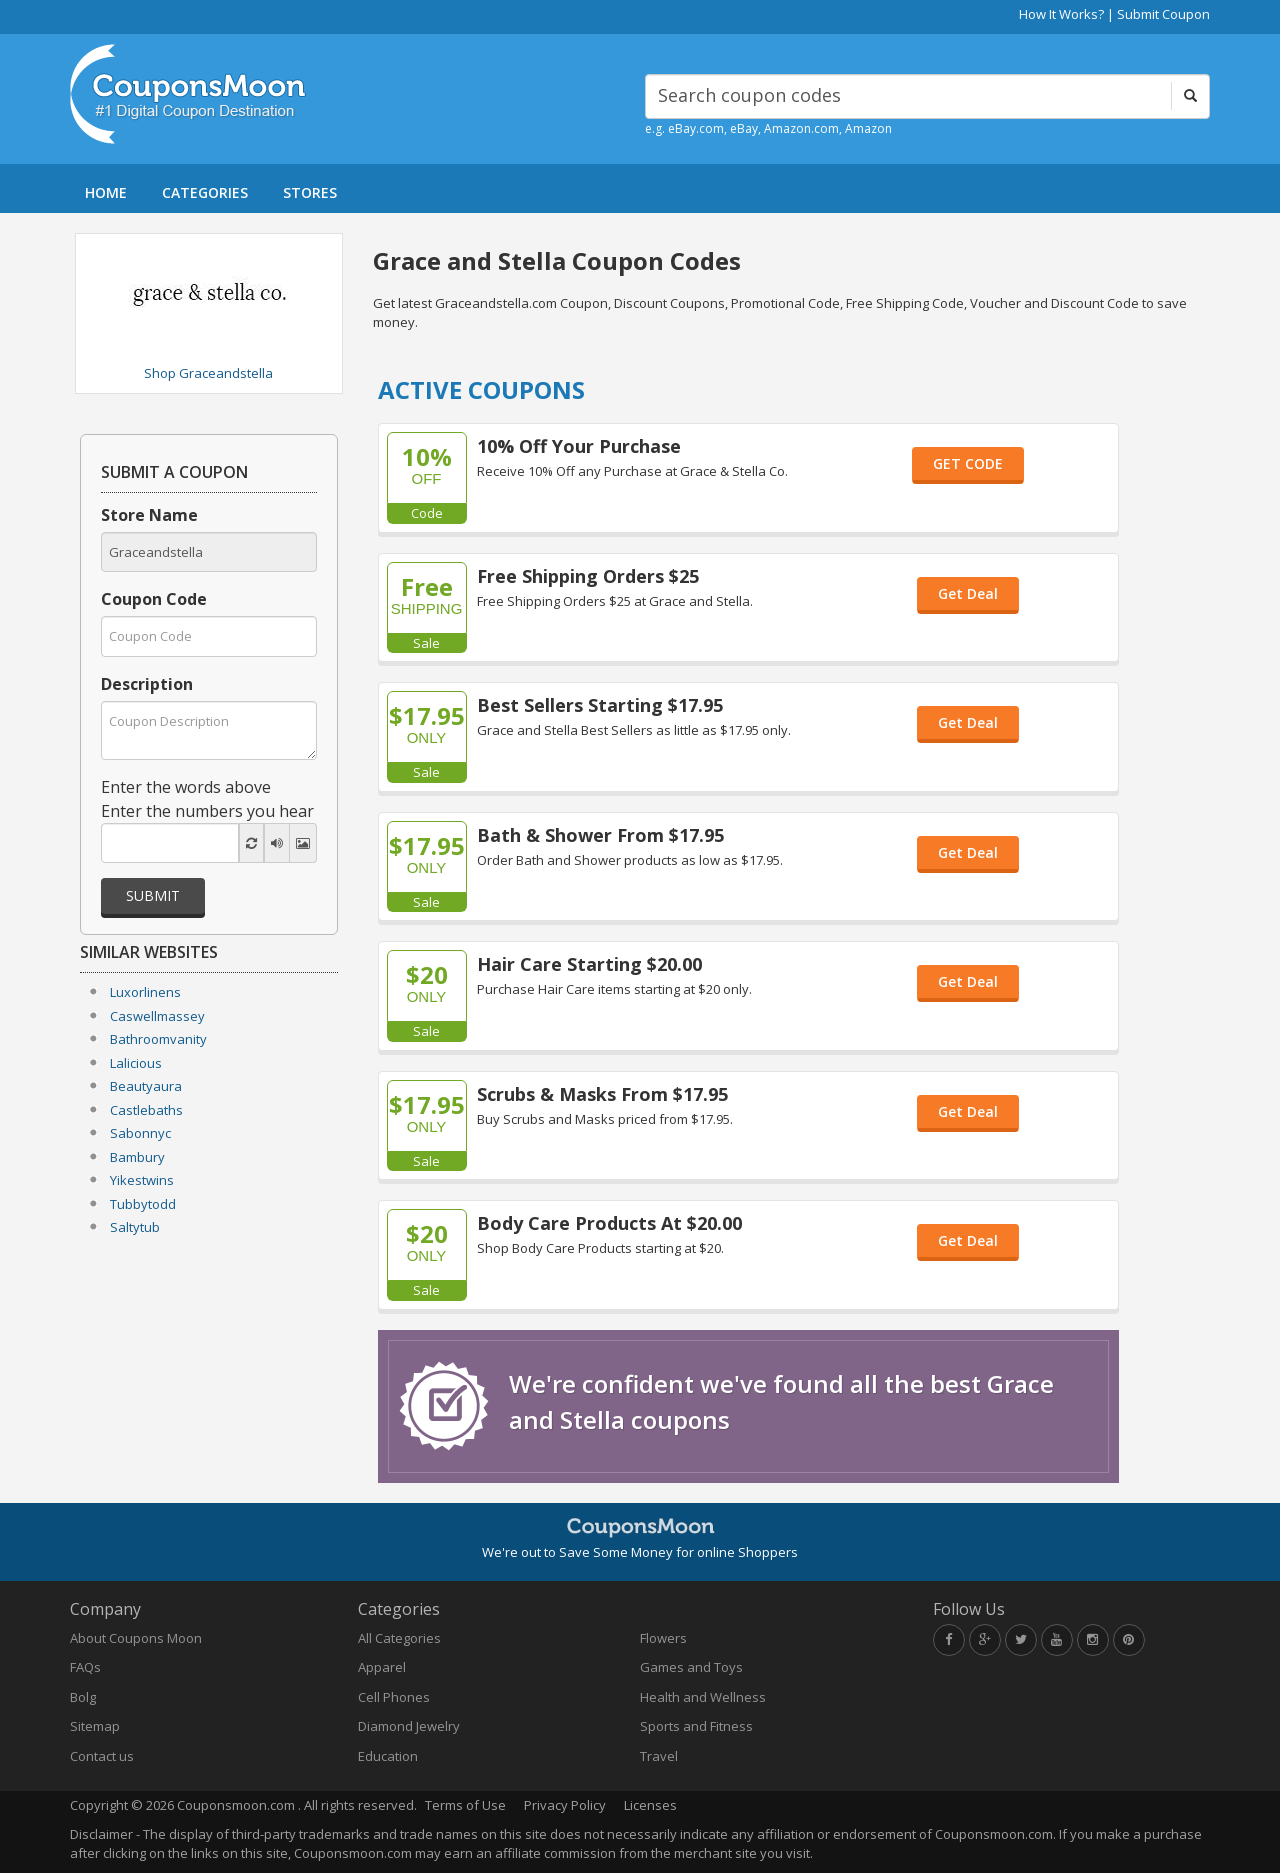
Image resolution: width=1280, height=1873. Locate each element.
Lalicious (136, 1063)
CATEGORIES (205, 192)
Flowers (663, 1638)
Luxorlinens (145, 992)
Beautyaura (146, 1086)
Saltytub (135, 1227)
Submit (153, 895)
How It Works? (1061, 14)
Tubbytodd (143, 1204)
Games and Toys (691, 1667)
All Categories (399, 1638)
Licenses (650, 1805)
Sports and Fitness (696, 1726)
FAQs (85, 1667)
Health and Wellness (703, 1697)
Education (388, 1756)
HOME (106, 192)
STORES (310, 192)
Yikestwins (142, 1180)
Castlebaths (146, 1110)
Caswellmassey (157, 1016)
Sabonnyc (140, 1133)
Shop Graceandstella (208, 373)
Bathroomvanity (158, 1039)
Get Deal (968, 593)
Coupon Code (154, 599)
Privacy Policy (565, 1805)
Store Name (149, 515)
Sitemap (95, 1726)
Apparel (382, 1667)
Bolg (83, 1697)
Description (147, 684)
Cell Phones (394, 1697)
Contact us (102, 1756)
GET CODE (968, 463)
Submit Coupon (1163, 14)
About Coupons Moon (136, 1638)
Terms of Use (465, 1805)
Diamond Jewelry (409, 1726)
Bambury (137, 1157)
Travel (659, 1756)
